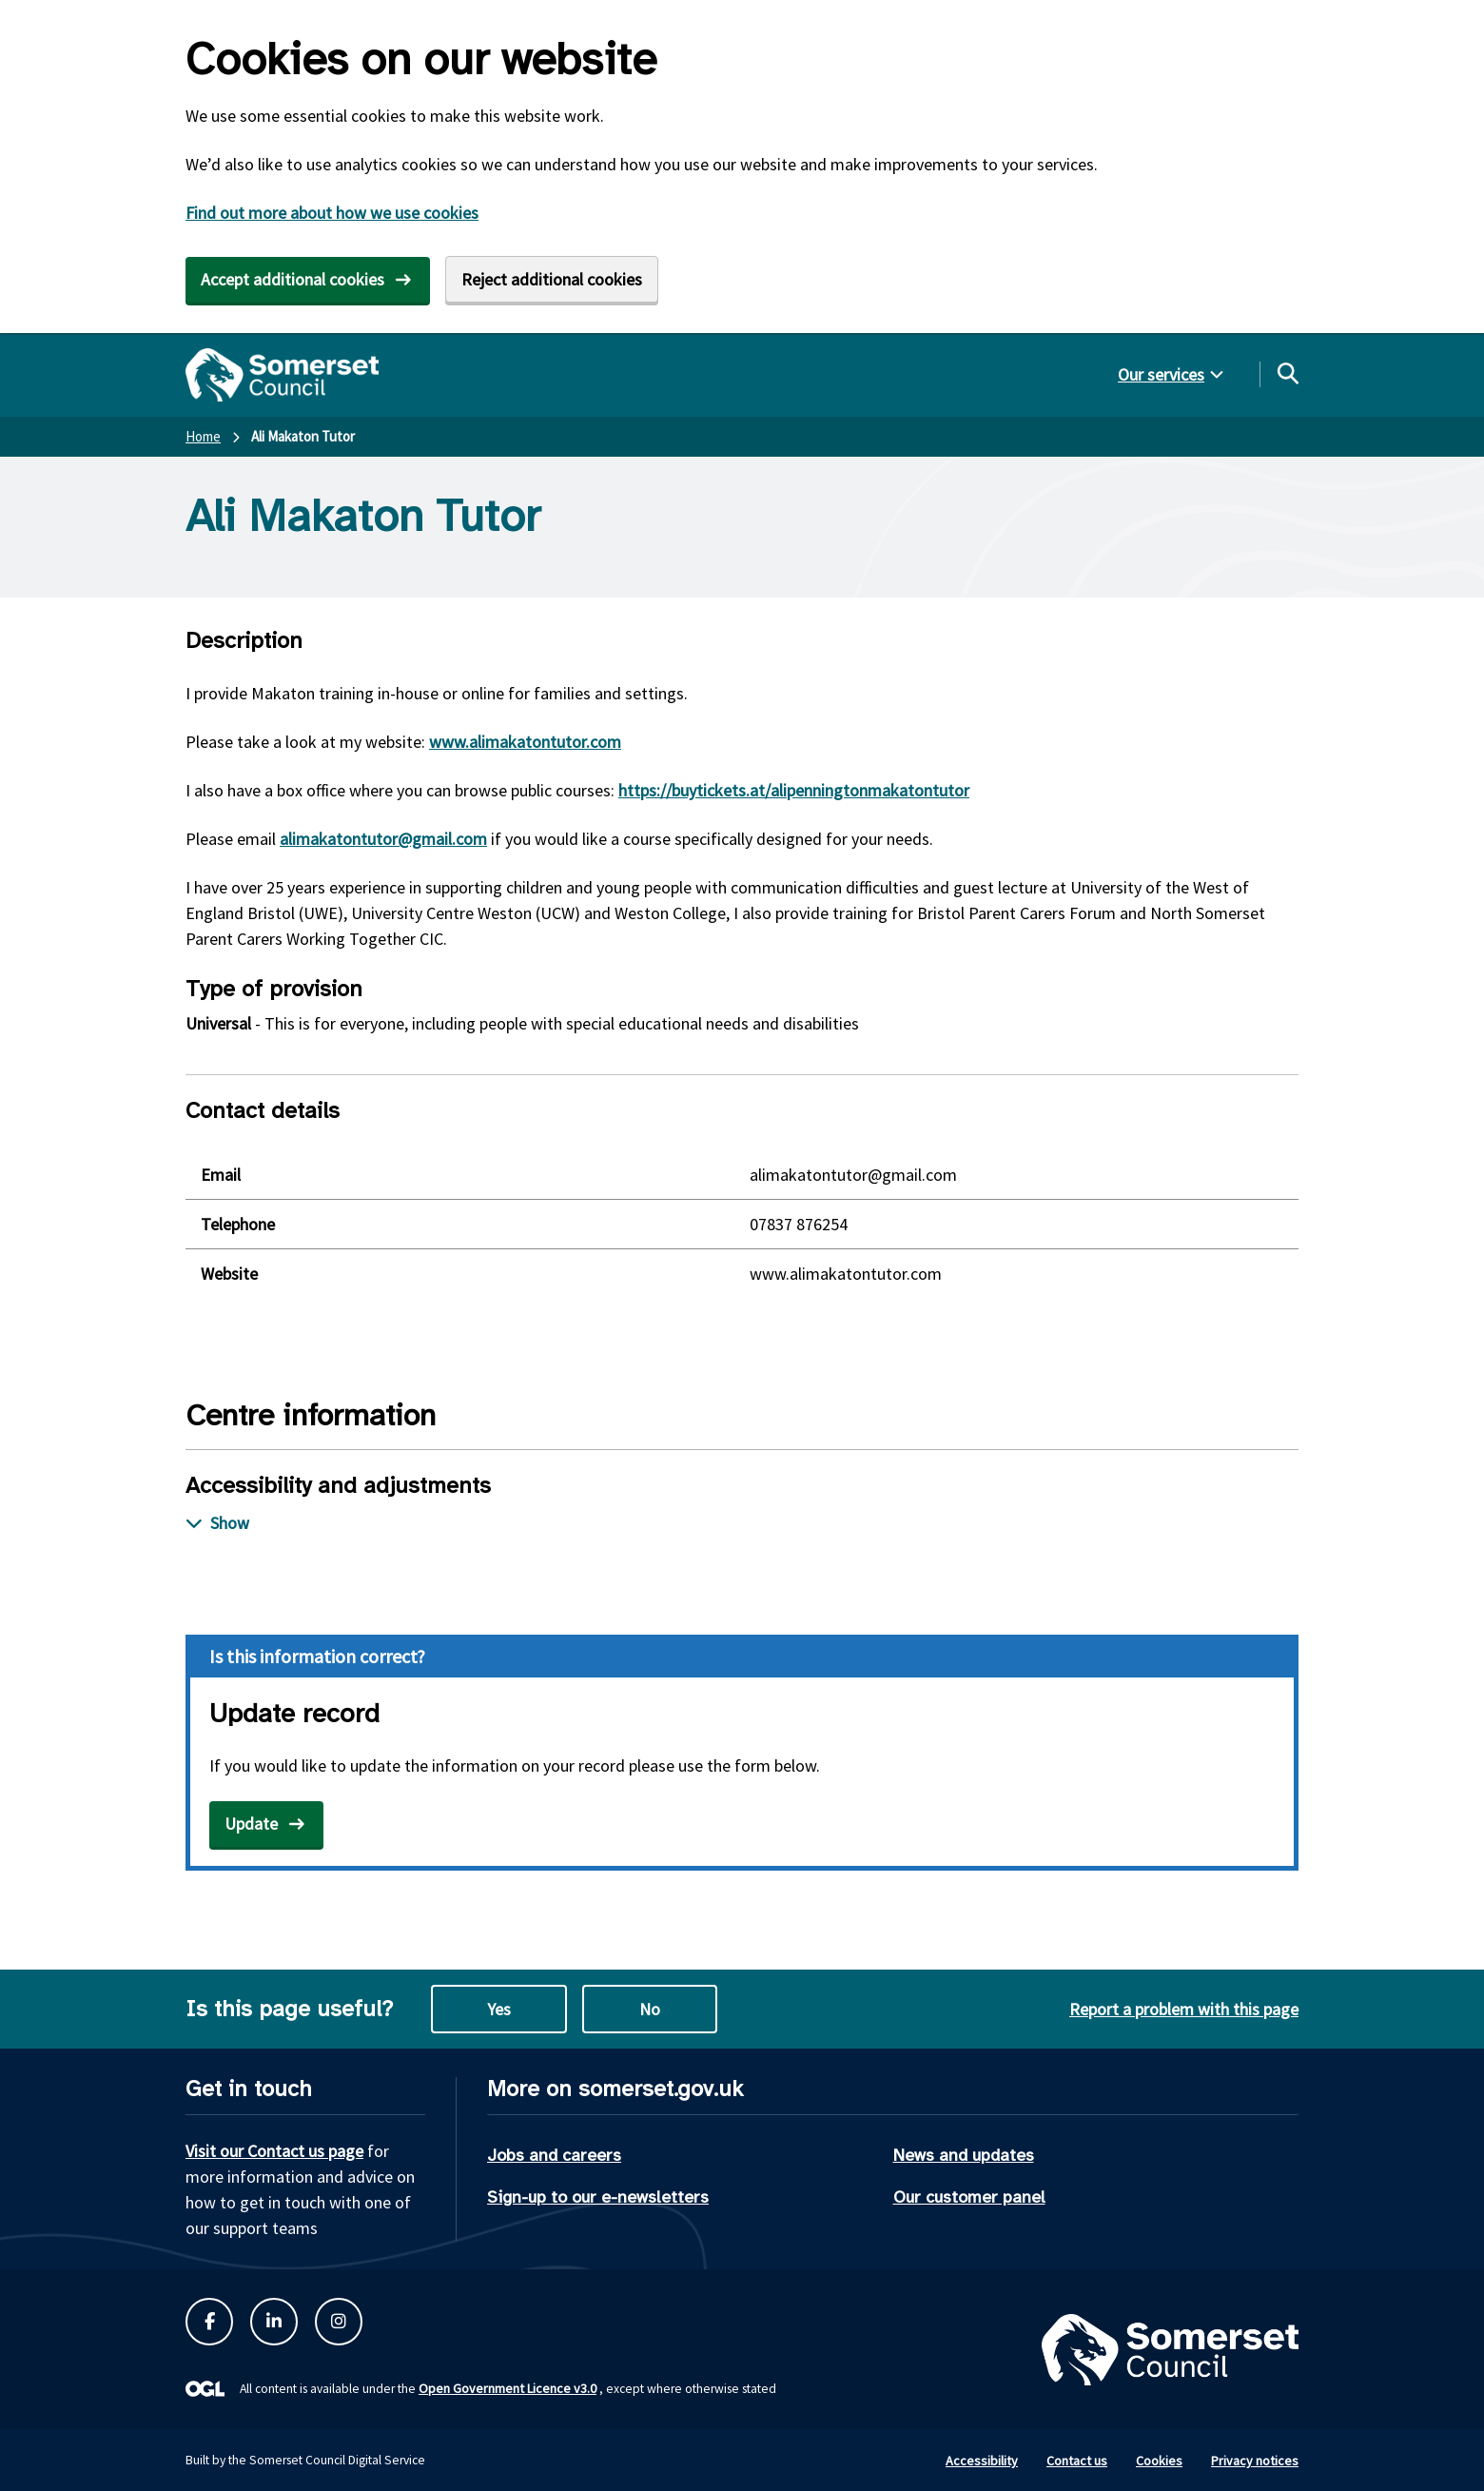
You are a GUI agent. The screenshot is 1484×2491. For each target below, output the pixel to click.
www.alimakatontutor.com (525, 742)
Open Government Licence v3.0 (507, 2388)
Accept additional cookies (292, 279)
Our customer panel (969, 2197)
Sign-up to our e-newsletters (598, 2197)
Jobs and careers (554, 2155)
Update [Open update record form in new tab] (251, 1823)
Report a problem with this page (1183, 2009)
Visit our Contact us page (274, 2151)
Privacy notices (1254, 2460)
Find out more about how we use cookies (332, 213)
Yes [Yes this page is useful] (499, 2009)
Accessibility (982, 2460)
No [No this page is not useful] (649, 2009)
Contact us (1076, 2460)
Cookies (1159, 2460)
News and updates (963, 2155)
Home (203, 436)
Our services (1161, 374)
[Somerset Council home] (282, 375)
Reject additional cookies (551, 279)
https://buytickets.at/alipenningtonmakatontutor (793, 790)
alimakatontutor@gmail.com (383, 839)
